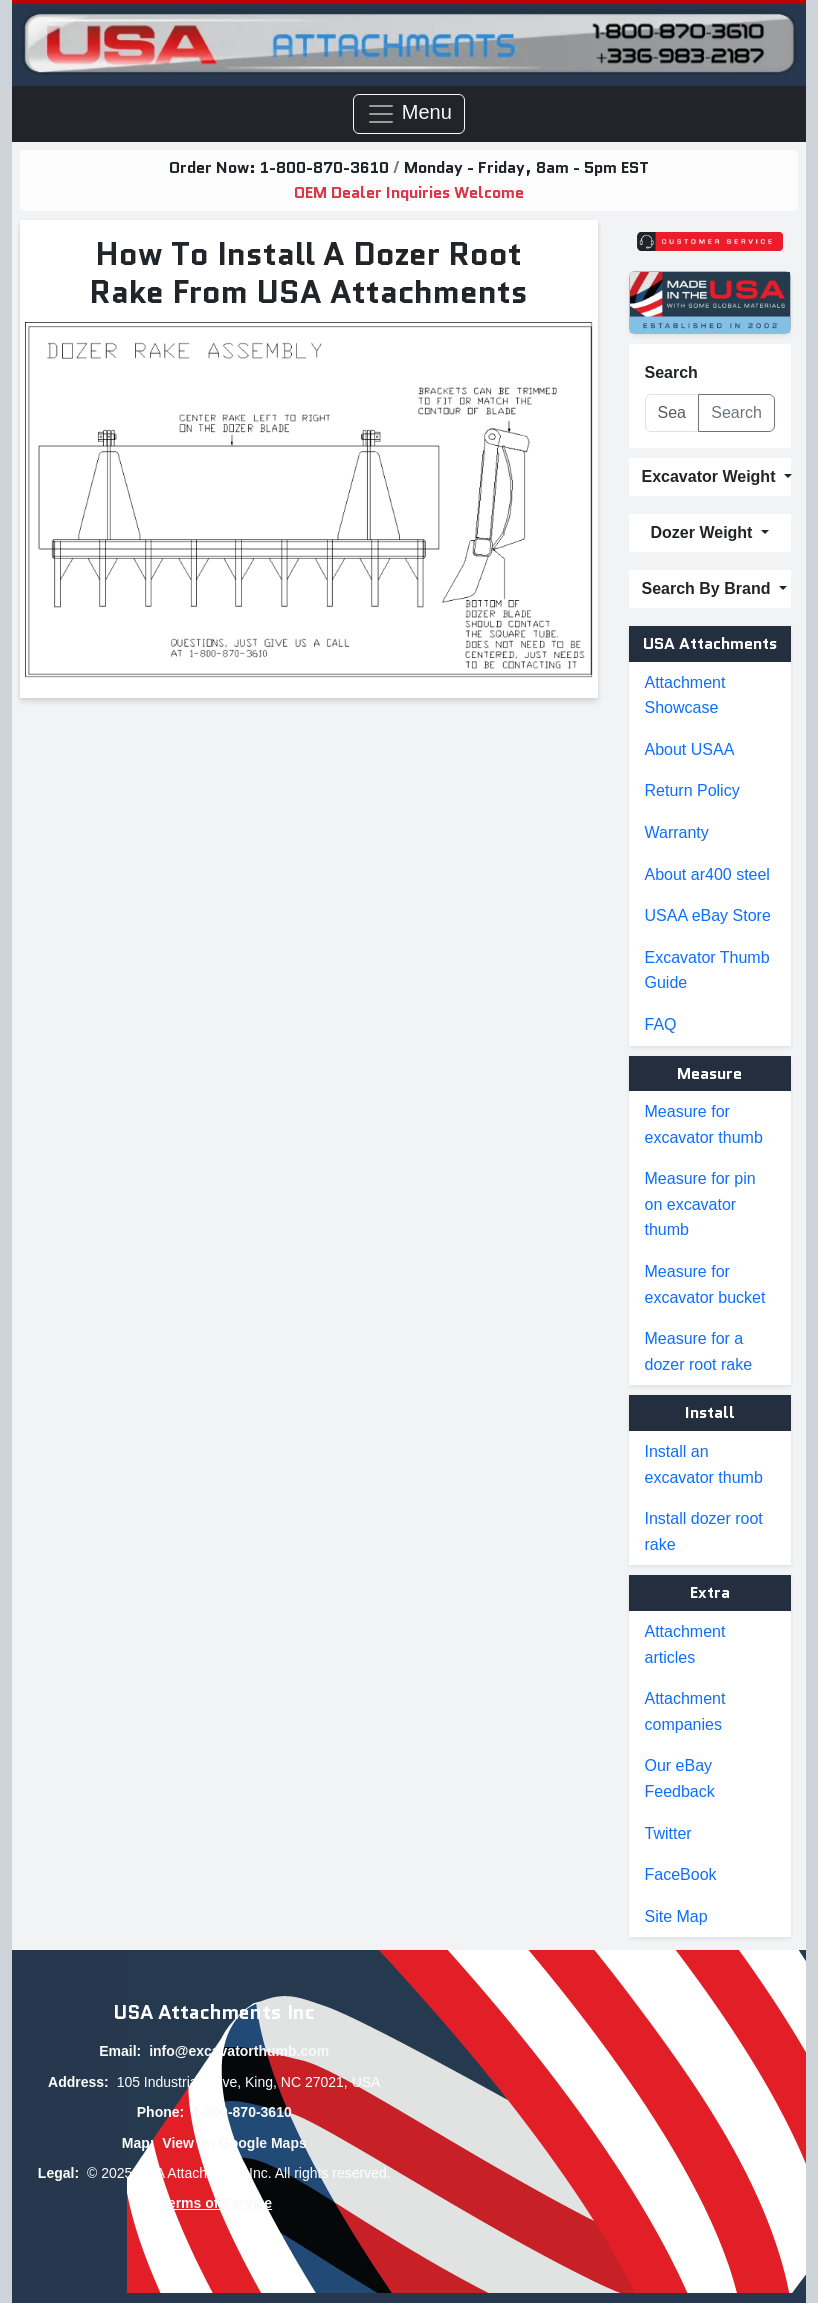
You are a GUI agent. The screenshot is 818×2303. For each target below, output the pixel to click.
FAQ (661, 1024)
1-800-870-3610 (326, 167)
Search (671, 372)
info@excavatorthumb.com (239, 2051)
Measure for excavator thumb (704, 1124)
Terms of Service (216, 2203)
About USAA (690, 749)
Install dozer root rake (704, 1531)
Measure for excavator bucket (705, 1284)
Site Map (676, 1916)
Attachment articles (685, 1644)
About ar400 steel (707, 874)
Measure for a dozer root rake (699, 1351)
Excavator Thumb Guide (707, 970)
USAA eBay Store (708, 915)
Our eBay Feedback (680, 1778)
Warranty (677, 832)
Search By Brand (708, 588)
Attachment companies (685, 1711)
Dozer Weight (704, 532)
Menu (409, 114)
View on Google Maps (234, 2143)
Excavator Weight (711, 476)
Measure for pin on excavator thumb (700, 1204)
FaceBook (681, 1874)
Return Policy (692, 790)
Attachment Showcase (685, 695)
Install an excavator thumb (704, 1464)
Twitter (668, 1833)
